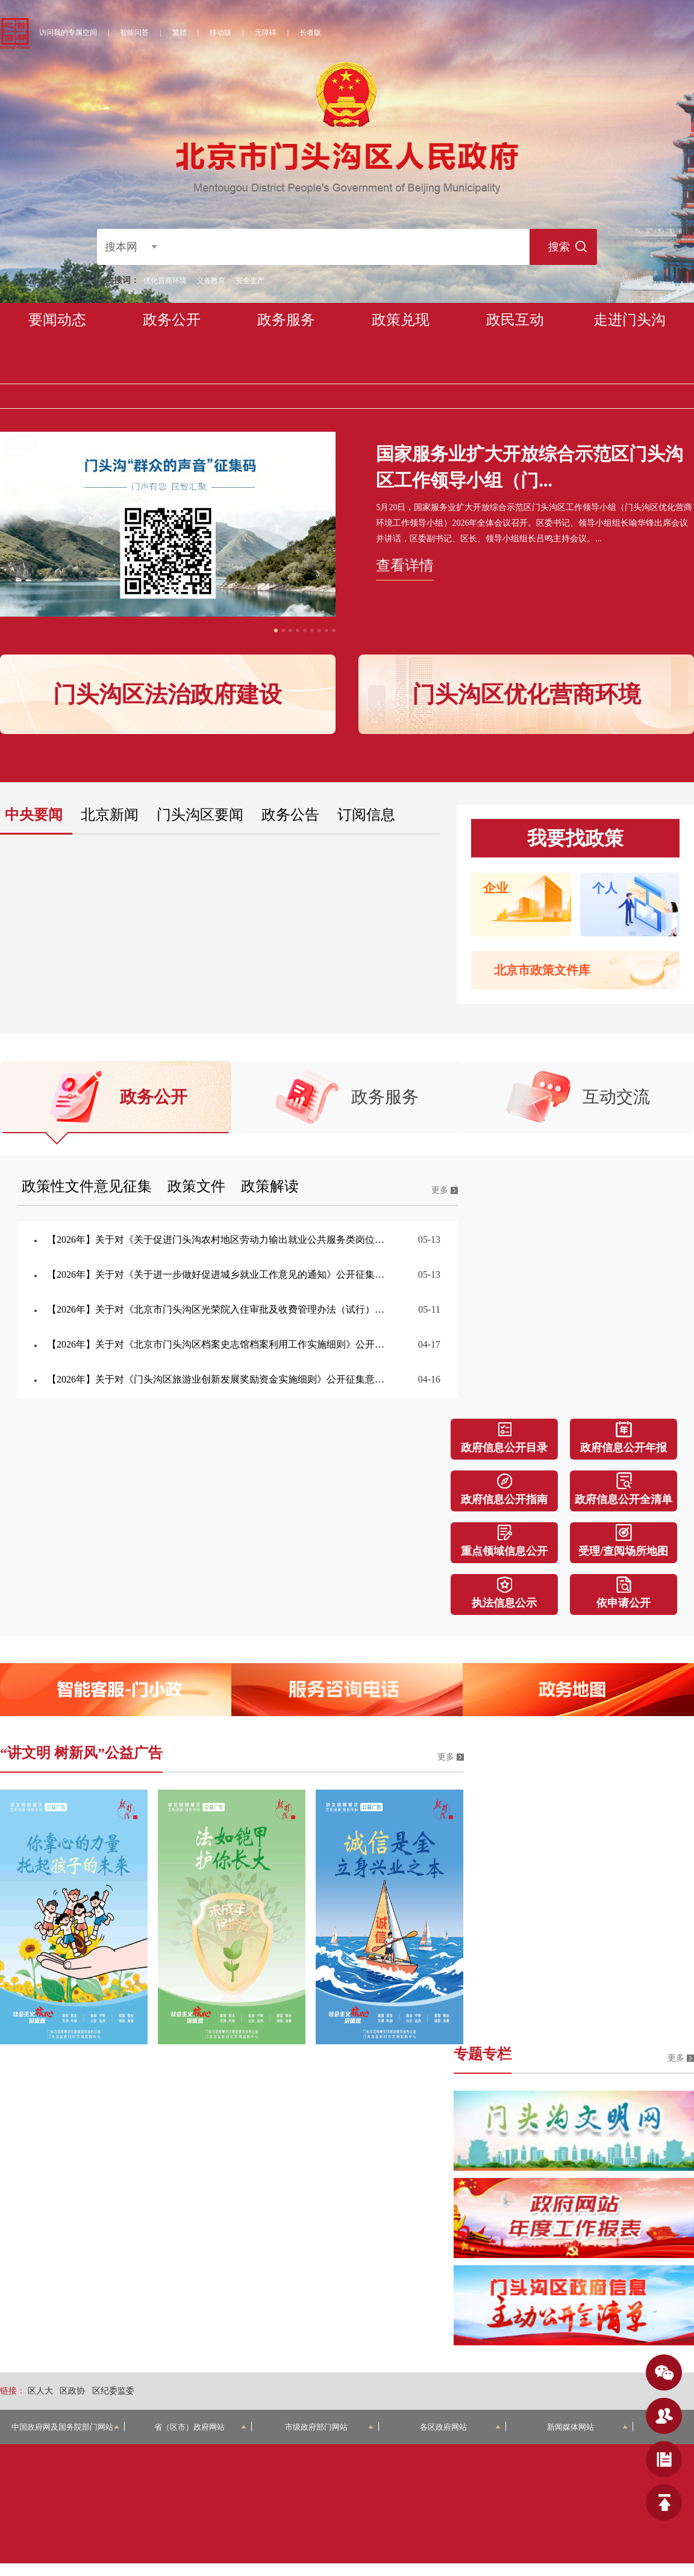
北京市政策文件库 (542, 970)
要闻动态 (57, 320)
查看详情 (405, 565)
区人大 (40, 2390)
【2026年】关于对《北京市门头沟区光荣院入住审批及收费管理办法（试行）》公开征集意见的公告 (218, 1309)
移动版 (220, 32)
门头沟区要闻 (200, 815)
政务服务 (286, 320)
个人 (604, 888)
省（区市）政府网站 (200, 2426)
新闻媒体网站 (587, 2426)
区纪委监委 (113, 2390)
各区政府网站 (460, 2426)
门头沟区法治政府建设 (167, 694)
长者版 (310, 32)
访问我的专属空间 (68, 32)
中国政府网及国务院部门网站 (65, 2426)
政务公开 (172, 320)
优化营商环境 (165, 280)
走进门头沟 (629, 320)
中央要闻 (34, 815)
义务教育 (210, 280)
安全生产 (250, 280)
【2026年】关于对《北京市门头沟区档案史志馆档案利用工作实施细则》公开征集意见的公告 (218, 1344)
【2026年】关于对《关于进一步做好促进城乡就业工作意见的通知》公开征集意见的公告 (218, 1274)
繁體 (179, 32)
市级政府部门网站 (329, 2426)
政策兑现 (401, 320)
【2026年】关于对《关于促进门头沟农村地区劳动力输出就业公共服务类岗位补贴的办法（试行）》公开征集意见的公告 (218, 1239)
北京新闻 (110, 815)
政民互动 (515, 320)
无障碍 (266, 32)
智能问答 (134, 32)
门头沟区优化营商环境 (526, 694)
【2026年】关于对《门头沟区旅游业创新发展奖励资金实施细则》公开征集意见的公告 (218, 1379)
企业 (495, 888)
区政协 (72, 2390)
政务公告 (290, 815)
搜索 (557, 247)
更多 (439, 1190)
